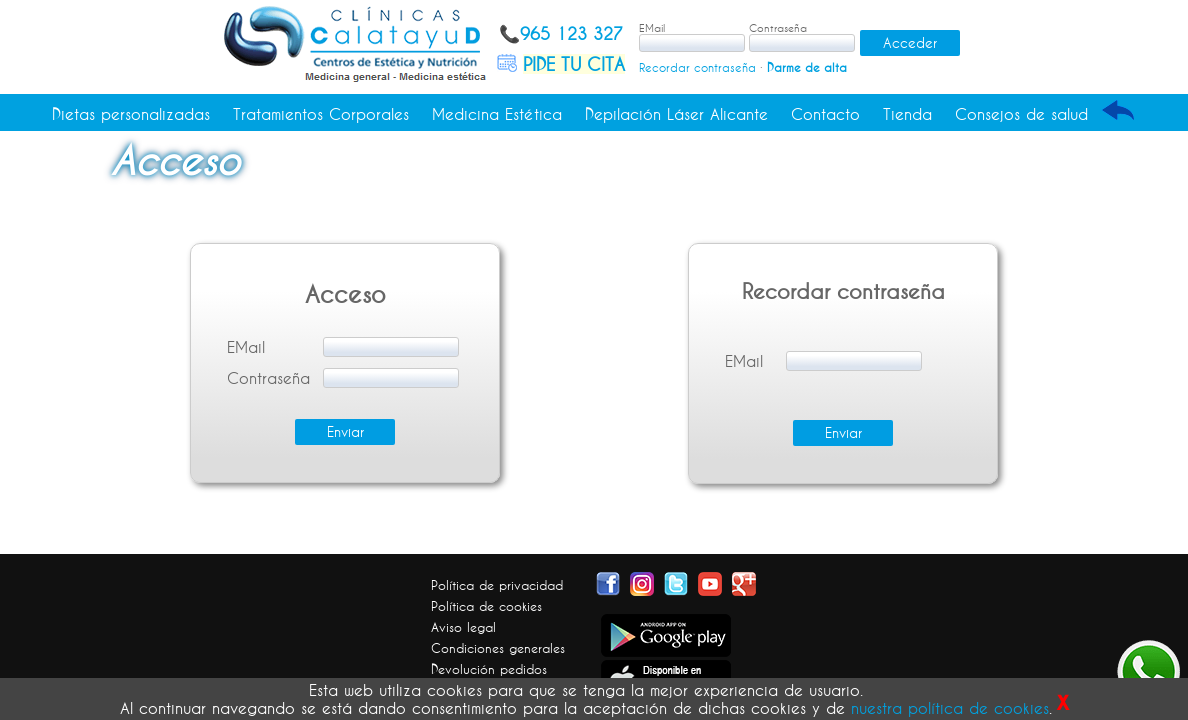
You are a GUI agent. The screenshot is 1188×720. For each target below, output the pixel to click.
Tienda (907, 114)
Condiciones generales (498, 648)
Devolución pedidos (489, 669)
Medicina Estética (497, 114)
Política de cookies (486, 606)
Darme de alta (807, 67)
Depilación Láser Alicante (676, 114)
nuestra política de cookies (950, 708)
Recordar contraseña (697, 67)
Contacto (825, 114)
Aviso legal (463, 627)
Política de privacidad (497, 585)
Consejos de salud (1021, 114)
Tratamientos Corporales (321, 114)
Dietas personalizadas (131, 114)
